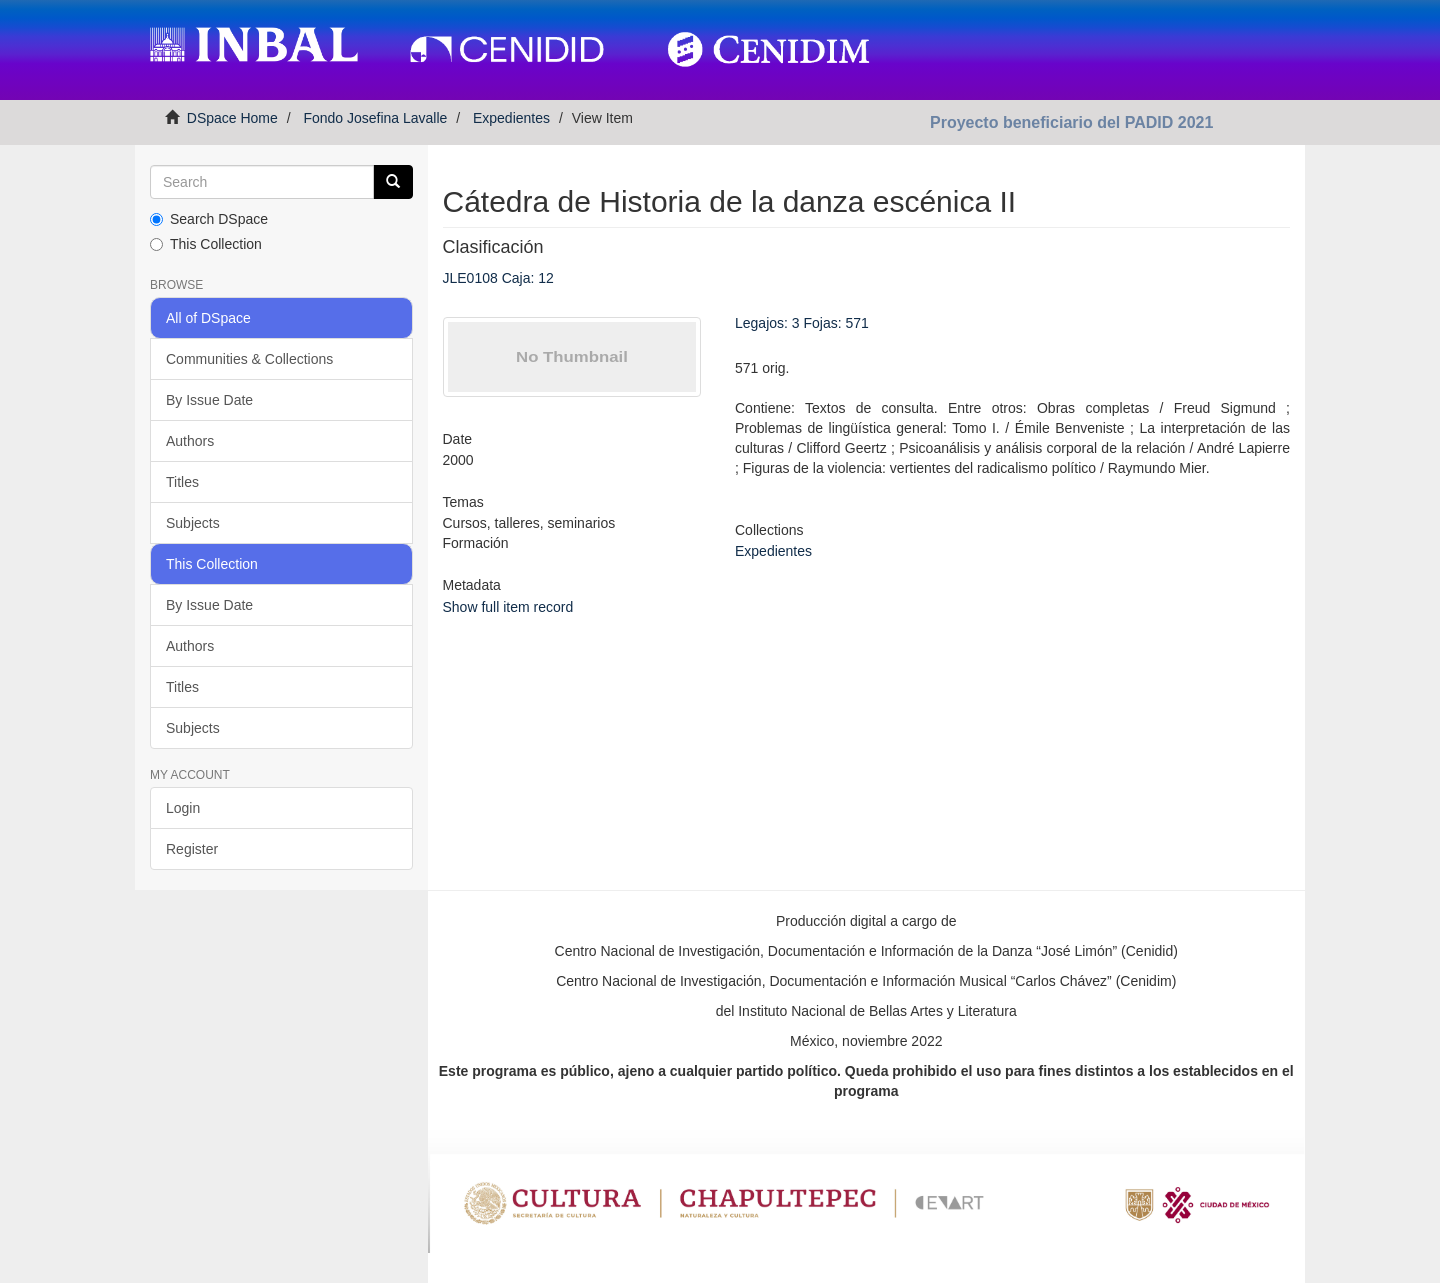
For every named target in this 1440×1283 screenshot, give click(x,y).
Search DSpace (209, 219)
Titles (182, 482)
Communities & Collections (249, 359)
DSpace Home (232, 118)
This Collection (206, 244)
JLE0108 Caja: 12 (498, 278)
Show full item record (508, 607)
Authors (190, 441)
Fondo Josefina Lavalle (375, 118)
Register (192, 849)
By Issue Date (209, 400)
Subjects (193, 523)
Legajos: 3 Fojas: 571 (802, 323)
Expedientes (511, 118)
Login (183, 808)
